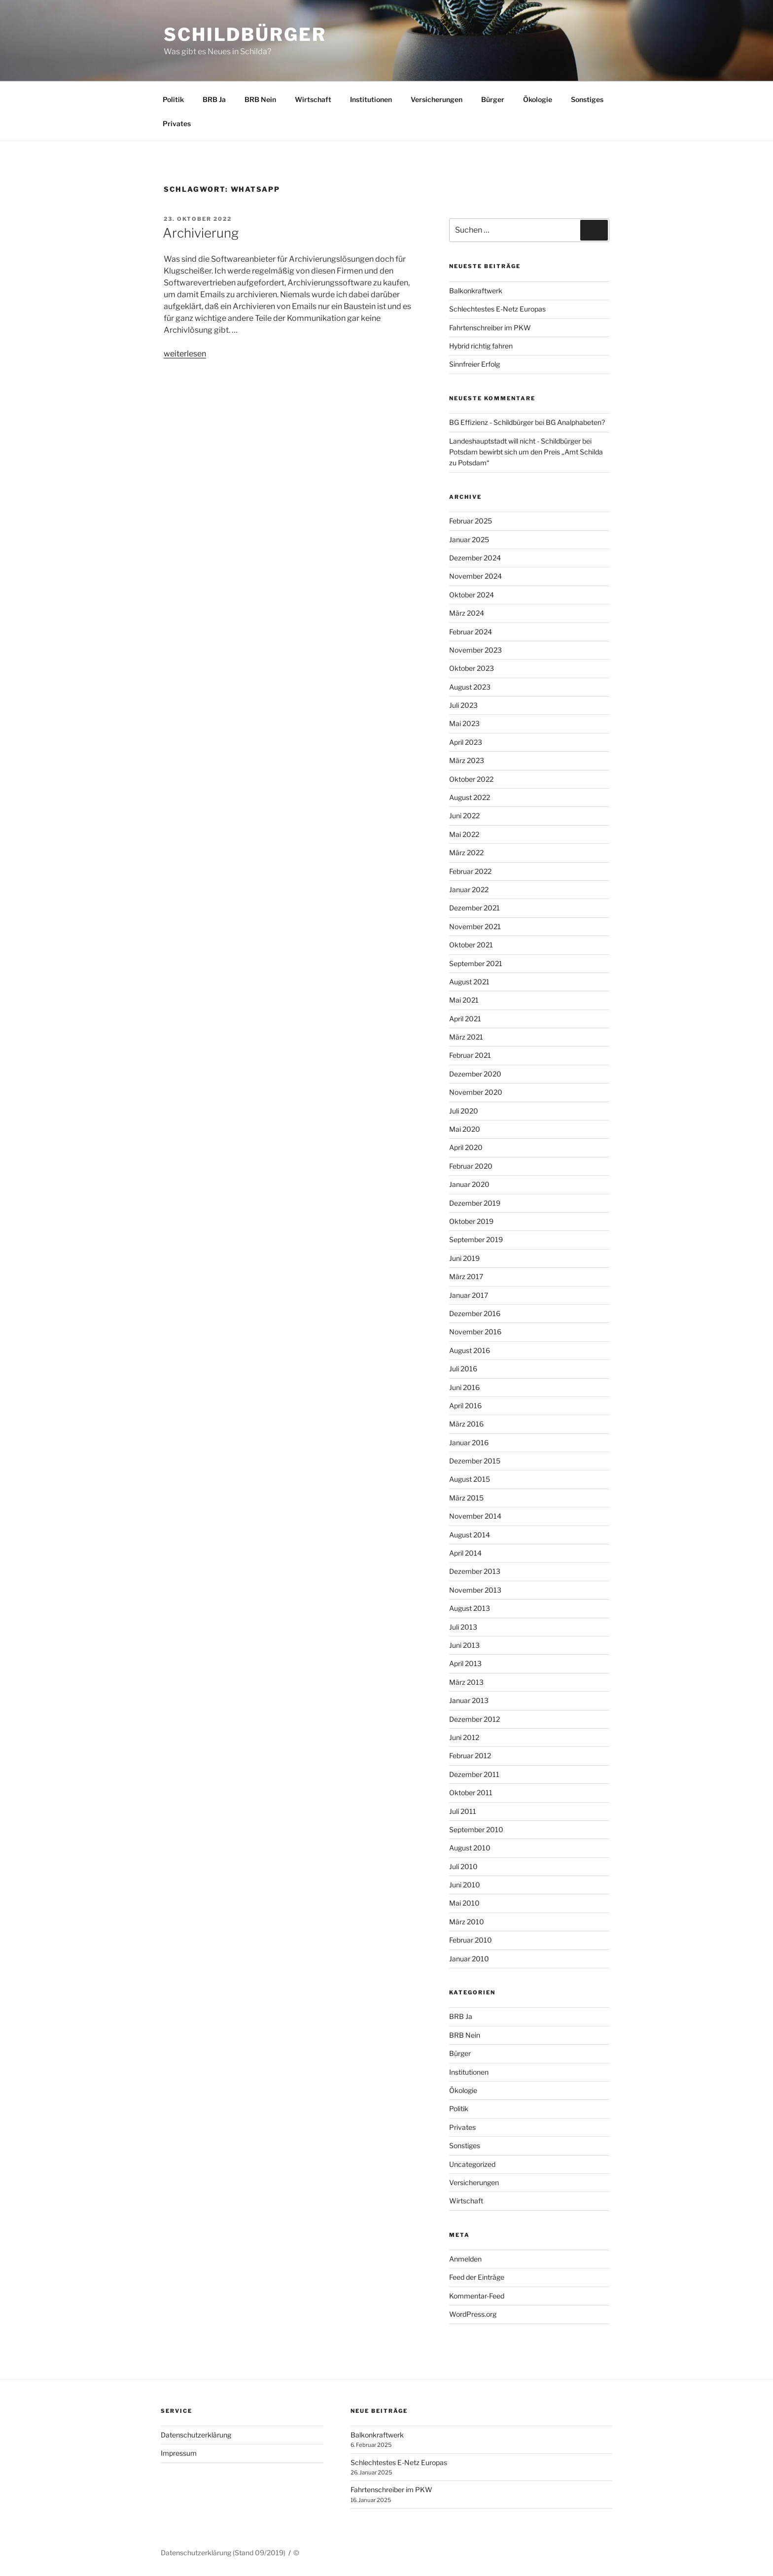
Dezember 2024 (475, 558)
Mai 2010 (464, 1903)
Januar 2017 (468, 1295)
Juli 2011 (462, 1811)
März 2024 (466, 613)
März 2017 (466, 1276)
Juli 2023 (463, 705)
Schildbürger (245, 34)
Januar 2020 (469, 1184)
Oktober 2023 (471, 668)
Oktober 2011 (470, 1792)
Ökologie (537, 99)
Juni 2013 (464, 1645)
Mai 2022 (464, 834)
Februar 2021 (470, 1055)
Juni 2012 (464, 1737)
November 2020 (475, 1092)
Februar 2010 (470, 1940)
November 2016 (475, 1331)
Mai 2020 (464, 1129)
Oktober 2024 (471, 595)
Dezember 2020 (475, 1074)
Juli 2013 (463, 1627)
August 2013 (469, 1608)
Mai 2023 (464, 723)
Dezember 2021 (474, 908)
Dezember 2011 (474, 1774)
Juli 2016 (463, 1368)
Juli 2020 (463, 1111)
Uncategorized (472, 2164)
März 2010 (466, 1921)
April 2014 (465, 1553)
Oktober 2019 (471, 1221)
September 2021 (475, 963)
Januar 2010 (469, 1958)
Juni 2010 (464, 1884)
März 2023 (466, 760)
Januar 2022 (469, 889)
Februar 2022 (470, 871)
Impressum (179, 2453)
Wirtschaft (313, 99)
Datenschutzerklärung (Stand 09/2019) (223, 2552)
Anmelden (465, 2259)
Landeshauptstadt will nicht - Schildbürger (515, 441)
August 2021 (469, 981)
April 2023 (465, 742)
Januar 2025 (469, 539)
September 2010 (476, 1829)
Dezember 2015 (474, 1461)
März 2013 (466, 1682)
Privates (177, 123)
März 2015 (466, 1498)
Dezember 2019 (474, 1203)
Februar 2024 (470, 631)
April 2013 (465, 1663)
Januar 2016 (469, 1442)
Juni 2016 (464, 1387)
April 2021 (465, 1018)
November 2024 (475, 576)
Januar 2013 (469, 1700)
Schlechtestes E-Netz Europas (497, 309)
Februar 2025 (470, 521)
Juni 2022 (464, 815)
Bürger (492, 99)
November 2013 (475, 1590)
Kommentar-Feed (476, 2296)
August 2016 (469, 1350)
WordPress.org (472, 2314)
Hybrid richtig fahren (481, 346)
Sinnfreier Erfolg (474, 364)
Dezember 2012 (474, 1719)
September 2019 (476, 1239)
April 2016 (465, 1405)
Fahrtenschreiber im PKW (490, 327)
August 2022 (469, 797)
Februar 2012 (470, 1755)
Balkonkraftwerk (475, 290)
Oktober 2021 (471, 944)
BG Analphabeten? (575, 422)
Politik (173, 99)
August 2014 (469, 1535)
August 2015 (469, 1479)
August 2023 (470, 687)
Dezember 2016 (474, 1313)
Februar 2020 (470, 1166)
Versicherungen (436, 99)
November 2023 (475, 650)
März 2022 (466, 852)
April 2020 (466, 1147)
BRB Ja (214, 99)
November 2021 (475, 926)
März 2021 (466, 1037)
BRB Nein (260, 99)
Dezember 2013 (474, 1571)
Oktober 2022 (471, 779)
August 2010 (470, 1848)
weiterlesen (185, 353)
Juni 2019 (464, 1258)
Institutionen (371, 99)
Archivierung (201, 233)
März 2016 (466, 1424)
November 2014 (475, 1516)
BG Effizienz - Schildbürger (491, 422)
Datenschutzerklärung (196, 2435)
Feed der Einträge (476, 2277)
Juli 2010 (463, 1866)
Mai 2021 (464, 1000)
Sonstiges (587, 99)
